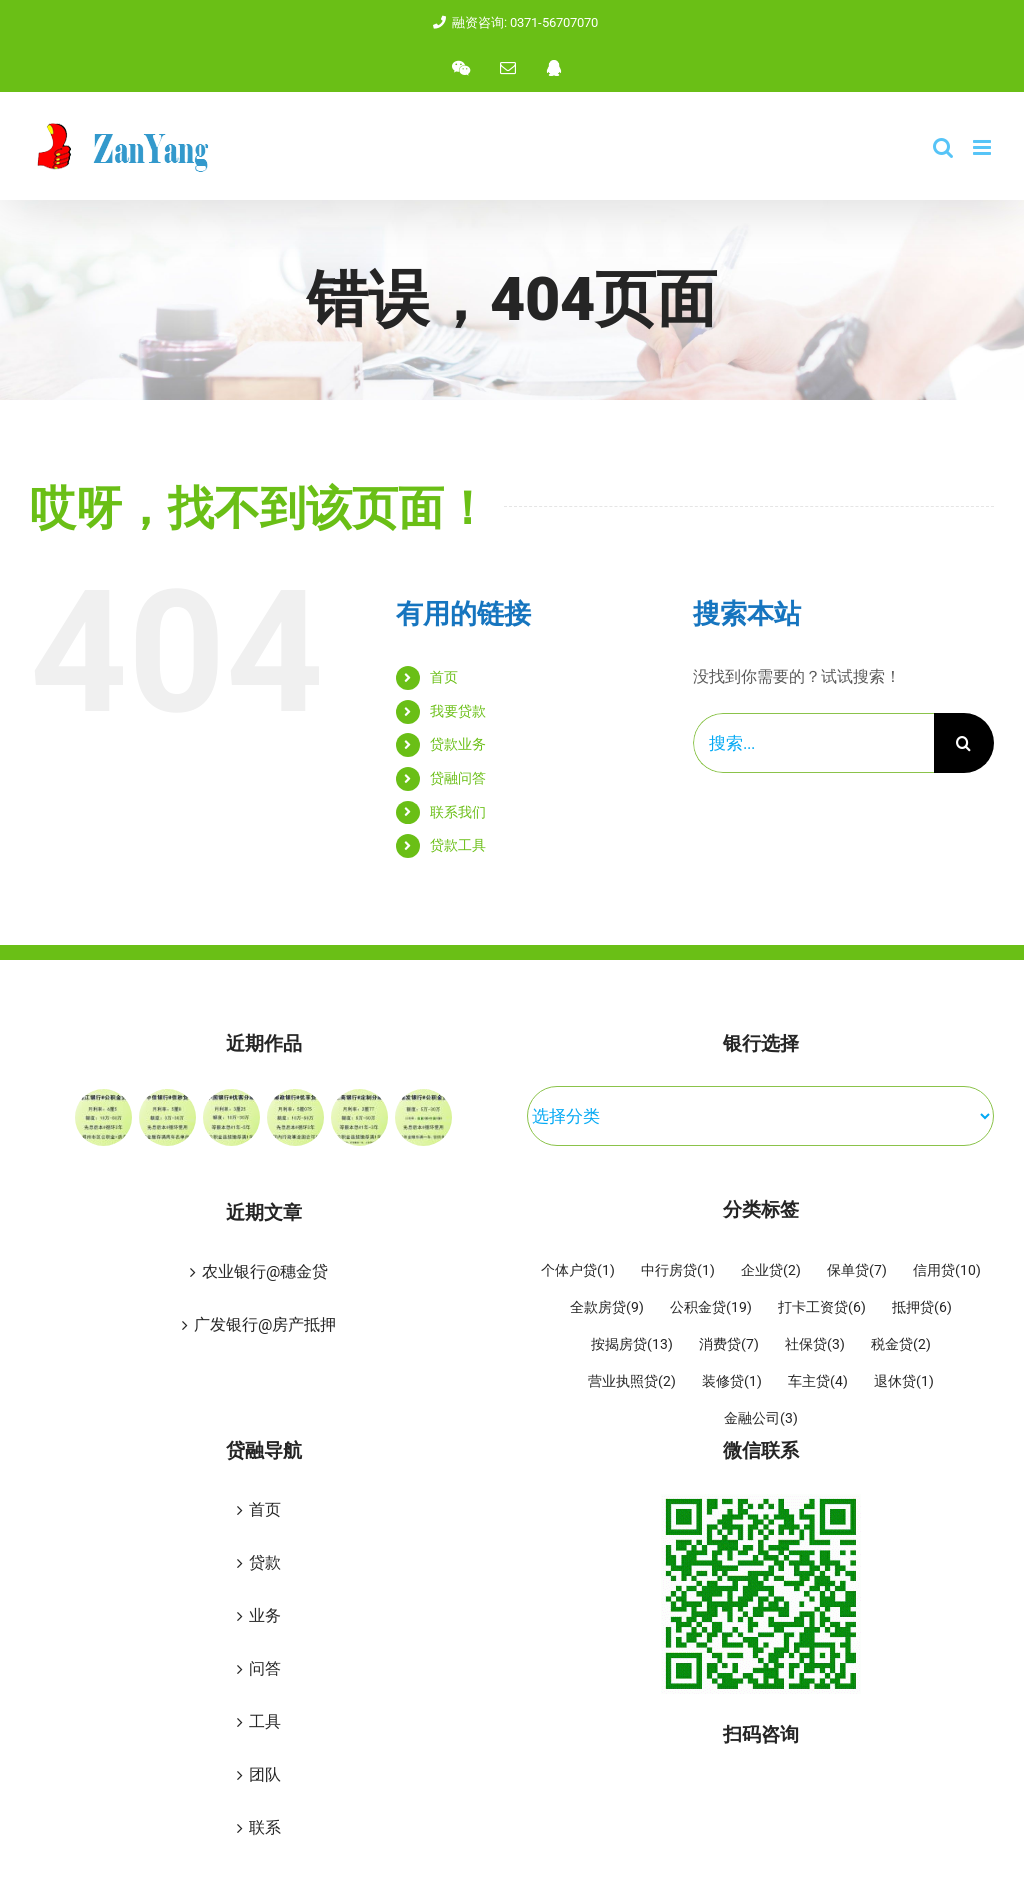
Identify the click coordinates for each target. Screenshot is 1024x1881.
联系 (265, 1827)
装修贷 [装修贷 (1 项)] (732, 1382)
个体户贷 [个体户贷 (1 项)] (578, 1271)
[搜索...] (813, 743)
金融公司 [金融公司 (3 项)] (761, 1419)
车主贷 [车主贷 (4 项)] (818, 1382)
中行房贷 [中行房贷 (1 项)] (678, 1271)
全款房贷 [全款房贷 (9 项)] (607, 1308)
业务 (265, 1615)
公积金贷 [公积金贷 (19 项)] (711, 1308)
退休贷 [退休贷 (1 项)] (904, 1382)
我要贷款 (458, 711)
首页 (444, 677)
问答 (265, 1668)
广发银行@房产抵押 (265, 1324)
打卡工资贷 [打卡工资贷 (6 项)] (822, 1308)
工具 (265, 1721)
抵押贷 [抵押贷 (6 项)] (922, 1308)
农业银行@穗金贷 (265, 1271)
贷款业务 (458, 744)
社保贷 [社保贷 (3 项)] (815, 1345)
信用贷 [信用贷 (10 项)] (947, 1271)
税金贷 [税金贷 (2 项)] (901, 1345)
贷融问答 (458, 778)
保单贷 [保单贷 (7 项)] (857, 1271)
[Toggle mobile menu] (983, 147)
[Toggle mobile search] (943, 147)
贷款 (265, 1562)
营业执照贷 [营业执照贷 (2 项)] (632, 1382)
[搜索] (964, 743)
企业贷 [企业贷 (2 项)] (771, 1271)
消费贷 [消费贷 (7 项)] (729, 1345)
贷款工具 (458, 845)
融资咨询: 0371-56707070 (512, 22)
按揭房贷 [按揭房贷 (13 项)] (632, 1345)
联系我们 (458, 812)
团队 (265, 1774)
